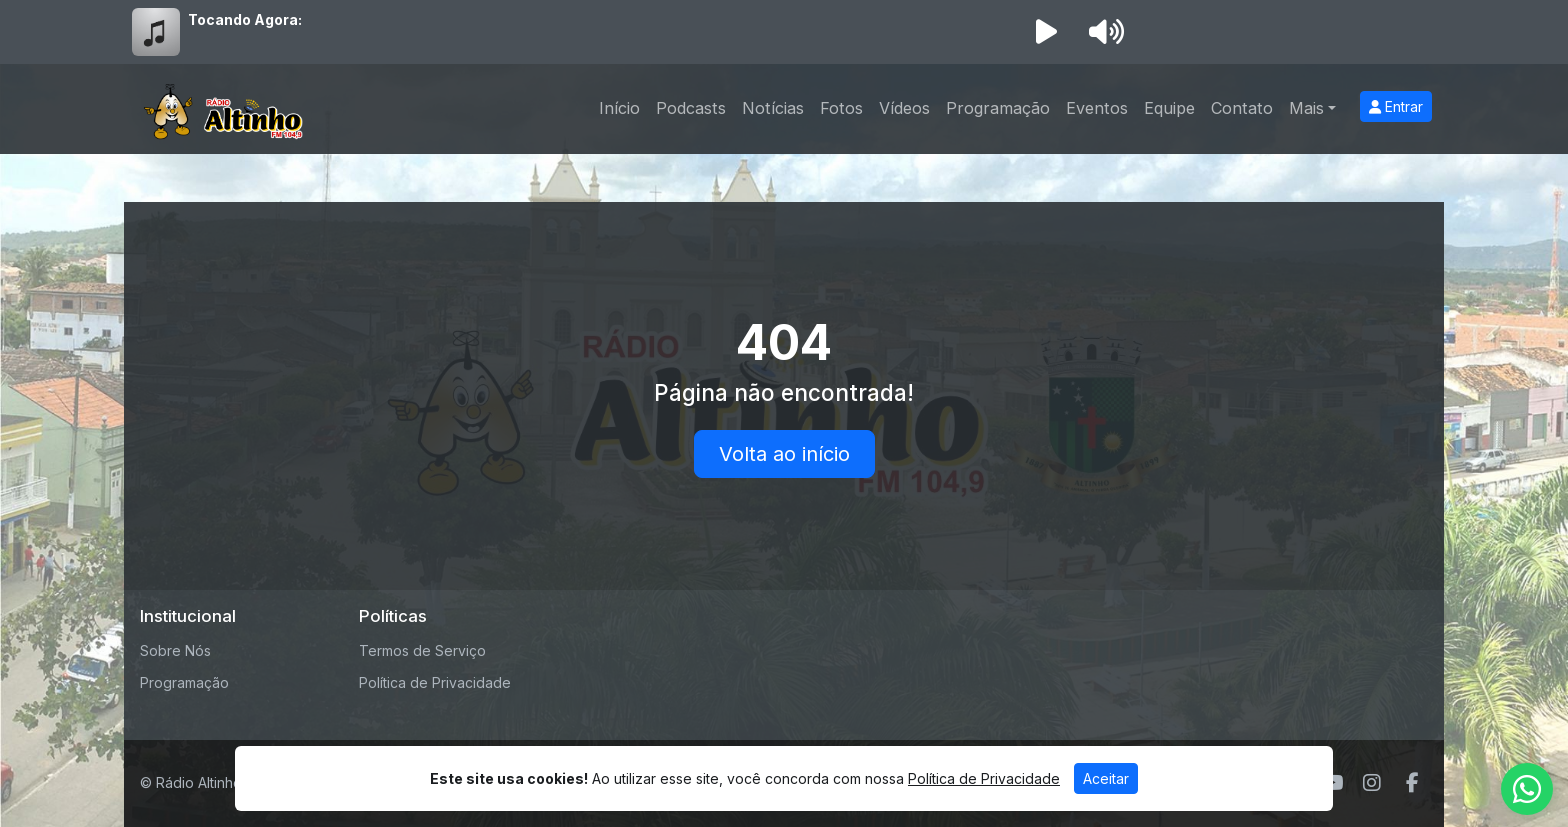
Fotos (841, 108)
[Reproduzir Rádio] (1046, 32)
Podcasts (691, 108)
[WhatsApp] (1527, 789)
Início (619, 108)
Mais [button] (1306, 108)
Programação (998, 108)
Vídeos (904, 108)
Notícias (773, 108)
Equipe (1169, 108)
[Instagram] (1372, 783)
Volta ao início (784, 454)
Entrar (1396, 106)
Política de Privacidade (435, 682)
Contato (1242, 108)
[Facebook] (1412, 783)
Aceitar (1106, 778)
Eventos (1097, 108)
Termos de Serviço (422, 650)
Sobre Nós (175, 650)
